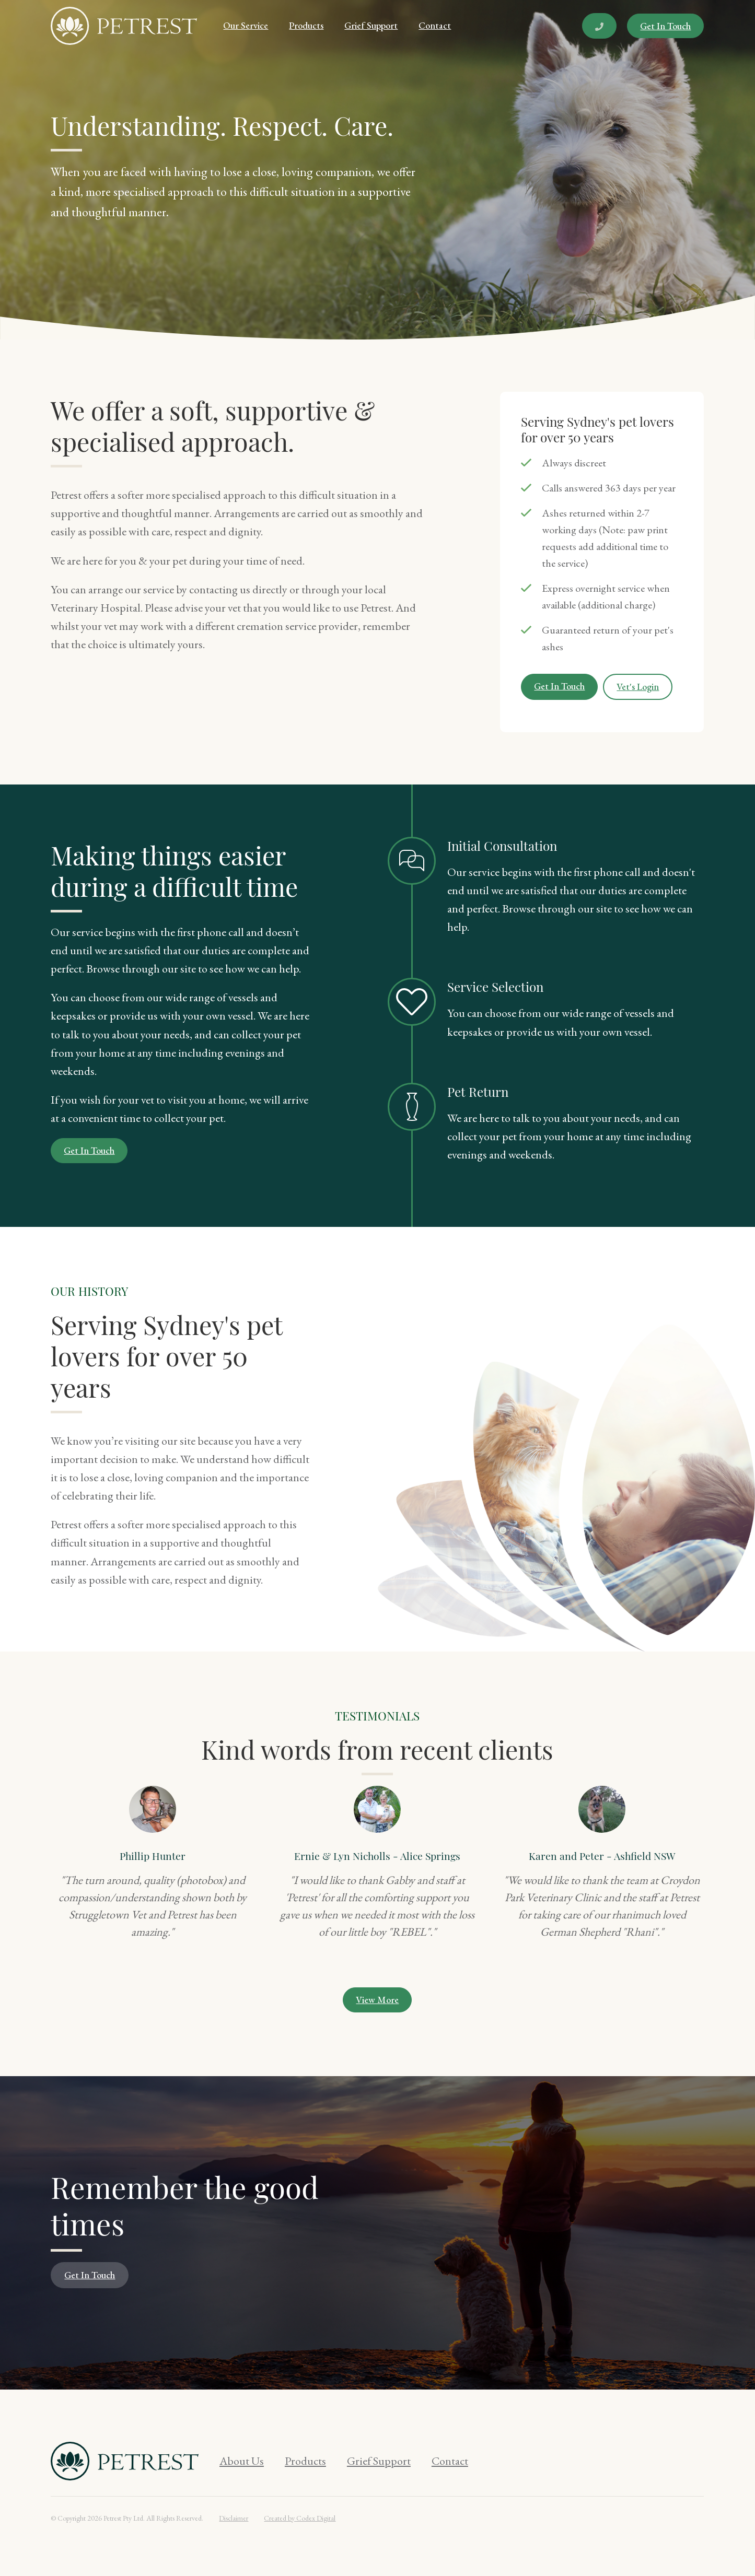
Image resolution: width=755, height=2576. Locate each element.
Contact (435, 25)
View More (377, 2000)
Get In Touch (665, 26)
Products (306, 25)
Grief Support (371, 25)
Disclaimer (233, 2518)
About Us (241, 2460)
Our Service (245, 25)
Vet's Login (638, 687)
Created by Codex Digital (299, 2518)
